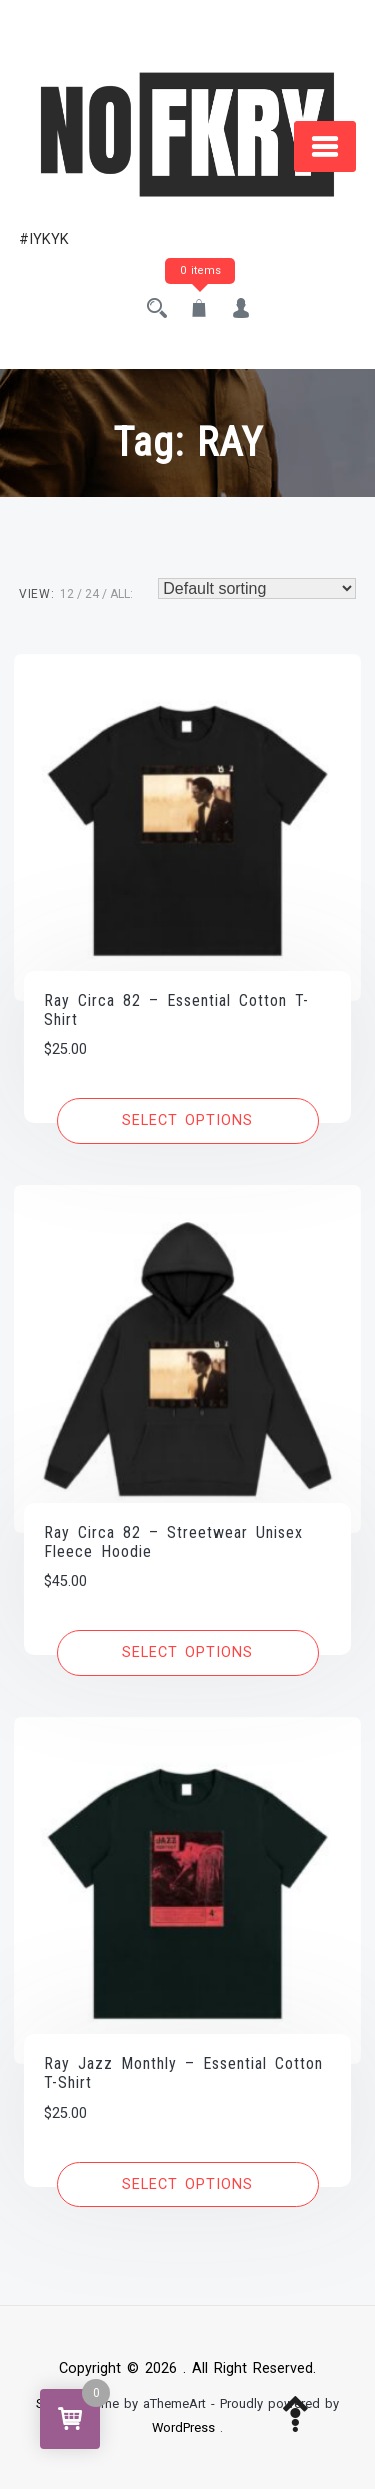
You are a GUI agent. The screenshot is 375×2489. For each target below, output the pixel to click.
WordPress (183, 2427)
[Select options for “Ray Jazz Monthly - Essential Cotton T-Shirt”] (188, 2185)
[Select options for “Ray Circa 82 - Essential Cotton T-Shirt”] (188, 1121)
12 (67, 594)
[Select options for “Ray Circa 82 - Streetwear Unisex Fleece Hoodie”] (188, 1653)
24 (92, 594)
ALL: (121, 594)
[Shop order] (257, 588)
